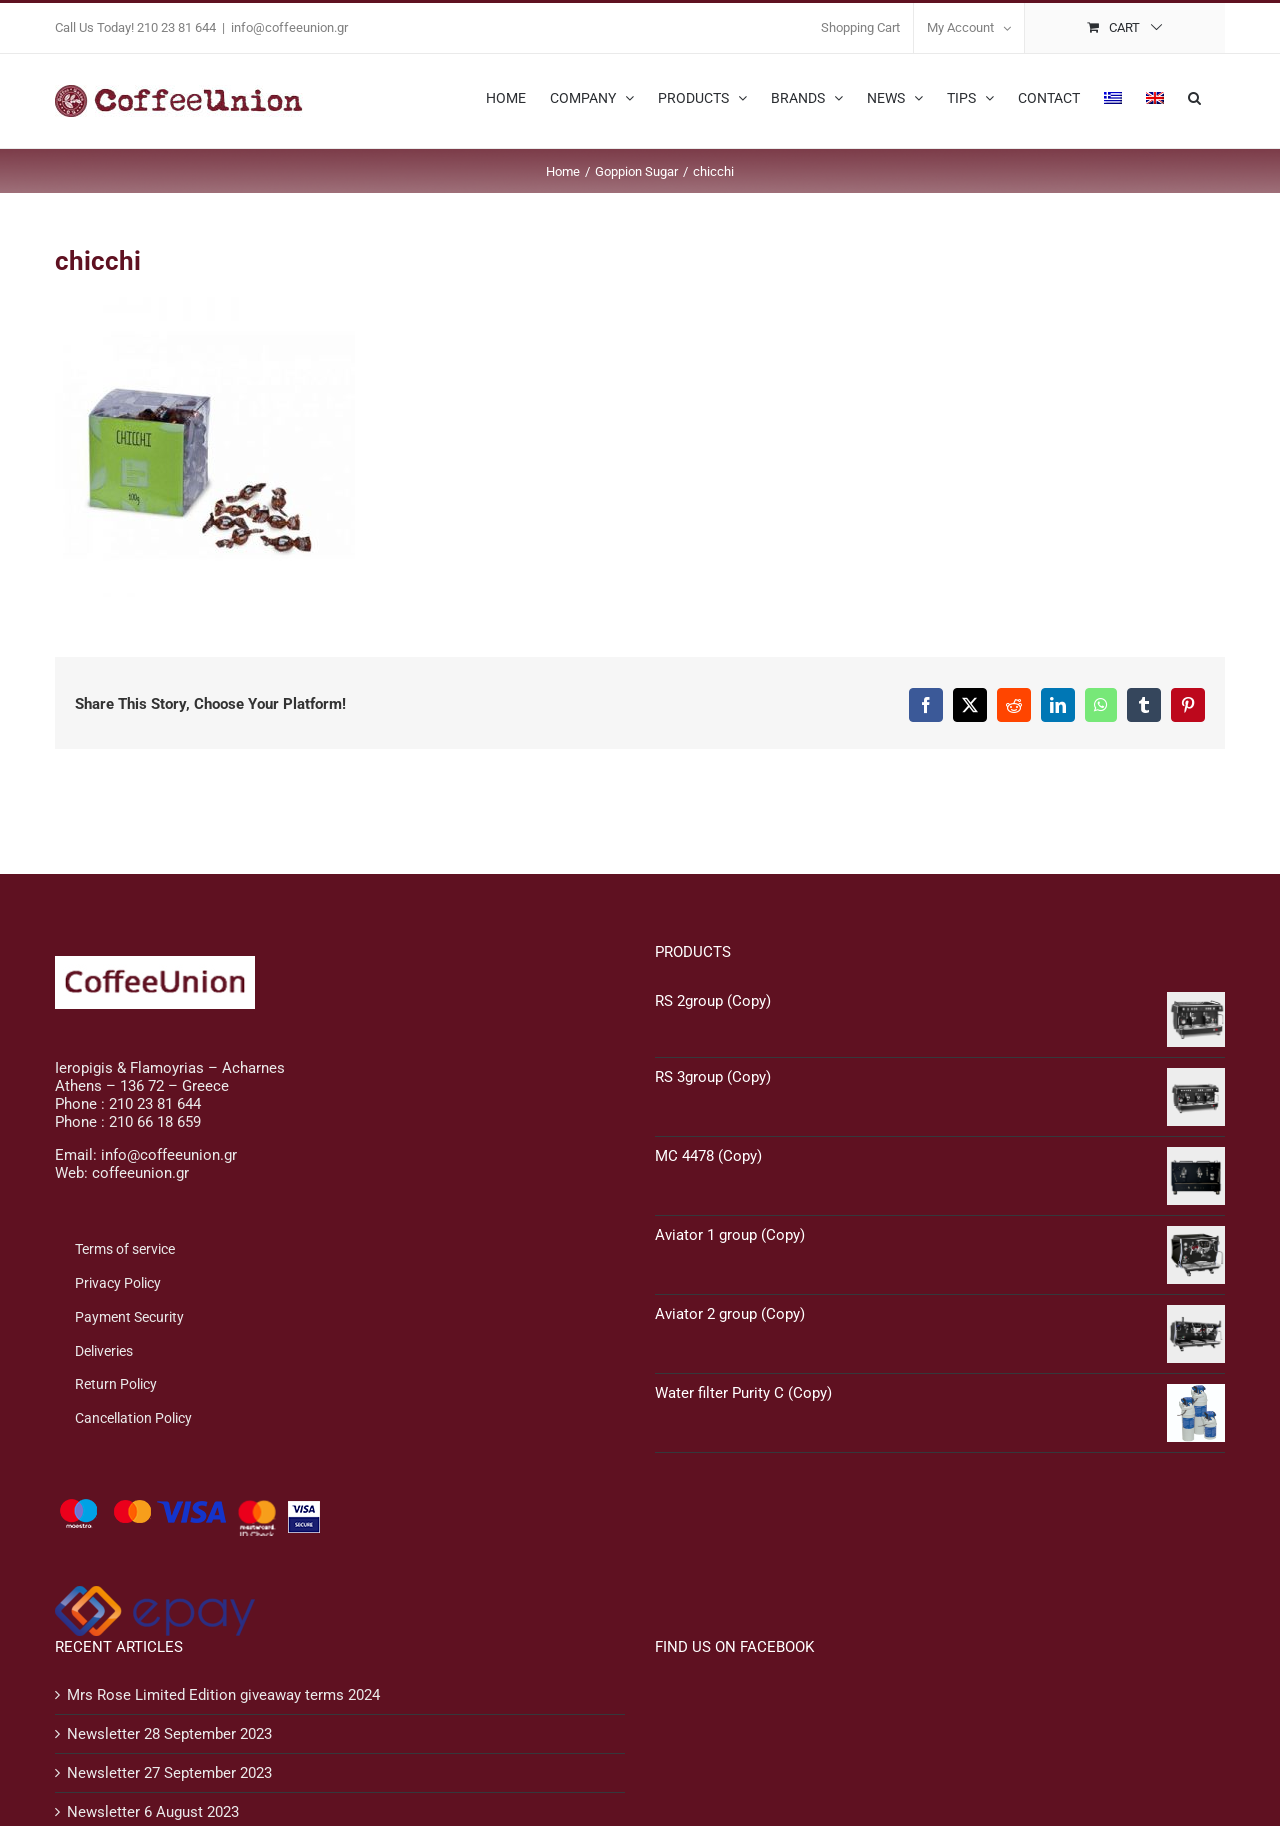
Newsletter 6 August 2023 (153, 1812)
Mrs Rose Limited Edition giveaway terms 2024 (223, 1695)
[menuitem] (1113, 96)
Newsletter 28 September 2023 (169, 1734)
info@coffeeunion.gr (289, 27)
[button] (1194, 96)
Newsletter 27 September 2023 (169, 1773)
